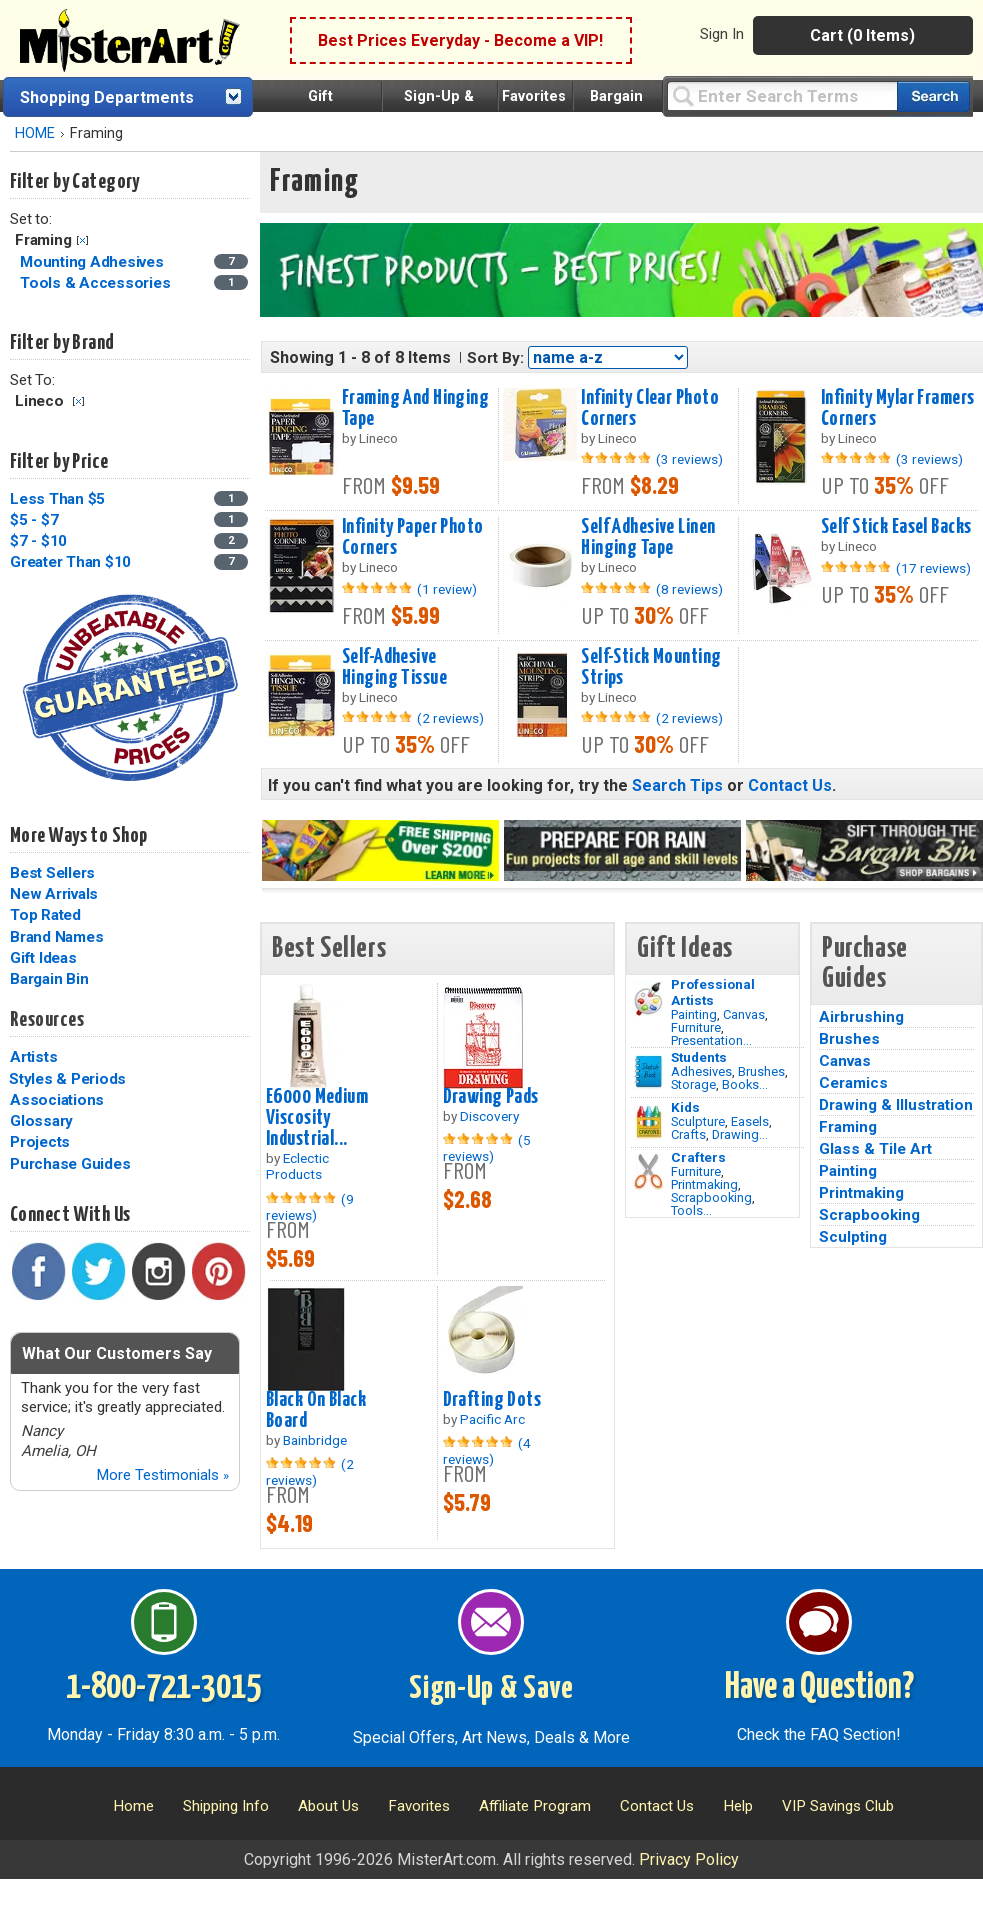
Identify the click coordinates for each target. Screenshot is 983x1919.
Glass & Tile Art (875, 1149)
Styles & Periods (67, 1079)
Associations (57, 1100)
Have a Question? (819, 1688)
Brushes (761, 1071)
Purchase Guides (70, 1164)
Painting (694, 1014)
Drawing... (740, 1134)
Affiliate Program (535, 1806)
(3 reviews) (689, 459)
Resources (47, 1020)
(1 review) (447, 589)
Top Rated (45, 915)
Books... (745, 1084)
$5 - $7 (34, 520)
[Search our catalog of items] (933, 96)
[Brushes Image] (648, 1072)
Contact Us (790, 785)
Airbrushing (861, 1017)
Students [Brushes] (699, 1057)
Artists (33, 1057)
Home (133, 1806)
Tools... (691, 1210)
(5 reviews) (487, 1148)
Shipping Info (226, 1806)
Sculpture (698, 1121)
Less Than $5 (57, 499)
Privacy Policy (689, 1859)
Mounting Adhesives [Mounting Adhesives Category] (93, 262)
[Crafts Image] (648, 1122)
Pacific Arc (492, 1419)
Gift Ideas (43, 958)
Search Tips (677, 785)
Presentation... (711, 1040)
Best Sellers (52, 873)
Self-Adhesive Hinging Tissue (394, 667)
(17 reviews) (933, 568)
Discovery (489, 1116)
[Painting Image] (648, 999)
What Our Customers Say (117, 1353)
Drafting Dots (492, 1400)
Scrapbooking (711, 1197)
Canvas (744, 1014)
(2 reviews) (450, 718)
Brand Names (56, 937)
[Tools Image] (648, 1172)
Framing (848, 1127)
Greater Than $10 (70, 562)
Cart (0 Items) (862, 35)
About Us (328, 1806)
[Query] (782, 95)
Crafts (688, 1134)
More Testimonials (162, 1475)
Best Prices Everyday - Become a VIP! (460, 40)
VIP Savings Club (838, 1806)
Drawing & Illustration (896, 1105)
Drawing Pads (491, 1097)
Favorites (534, 96)
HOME (35, 133)
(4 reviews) (487, 1451)
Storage (693, 1084)
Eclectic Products (297, 1166)
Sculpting (853, 1237)
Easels (750, 1121)
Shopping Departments (107, 97)
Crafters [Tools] (698, 1157)
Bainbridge (315, 1440)
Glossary (41, 1121)
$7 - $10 (38, 541)
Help (738, 1806)
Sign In (722, 34)
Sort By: (495, 358)
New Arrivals (54, 894)
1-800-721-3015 (163, 1688)
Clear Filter (82, 240)
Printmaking (704, 1184)
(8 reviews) (689, 589)
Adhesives (701, 1071)
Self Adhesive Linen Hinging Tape (648, 537)
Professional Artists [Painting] (713, 992)
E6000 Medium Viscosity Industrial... (317, 1118)
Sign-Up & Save (491, 1689)
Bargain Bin (49, 979)
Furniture (696, 1027)
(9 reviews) (310, 1207)
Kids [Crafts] (685, 1107)
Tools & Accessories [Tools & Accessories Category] (97, 283)
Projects (40, 1142)
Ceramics (853, 1083)
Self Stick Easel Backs (896, 527)
